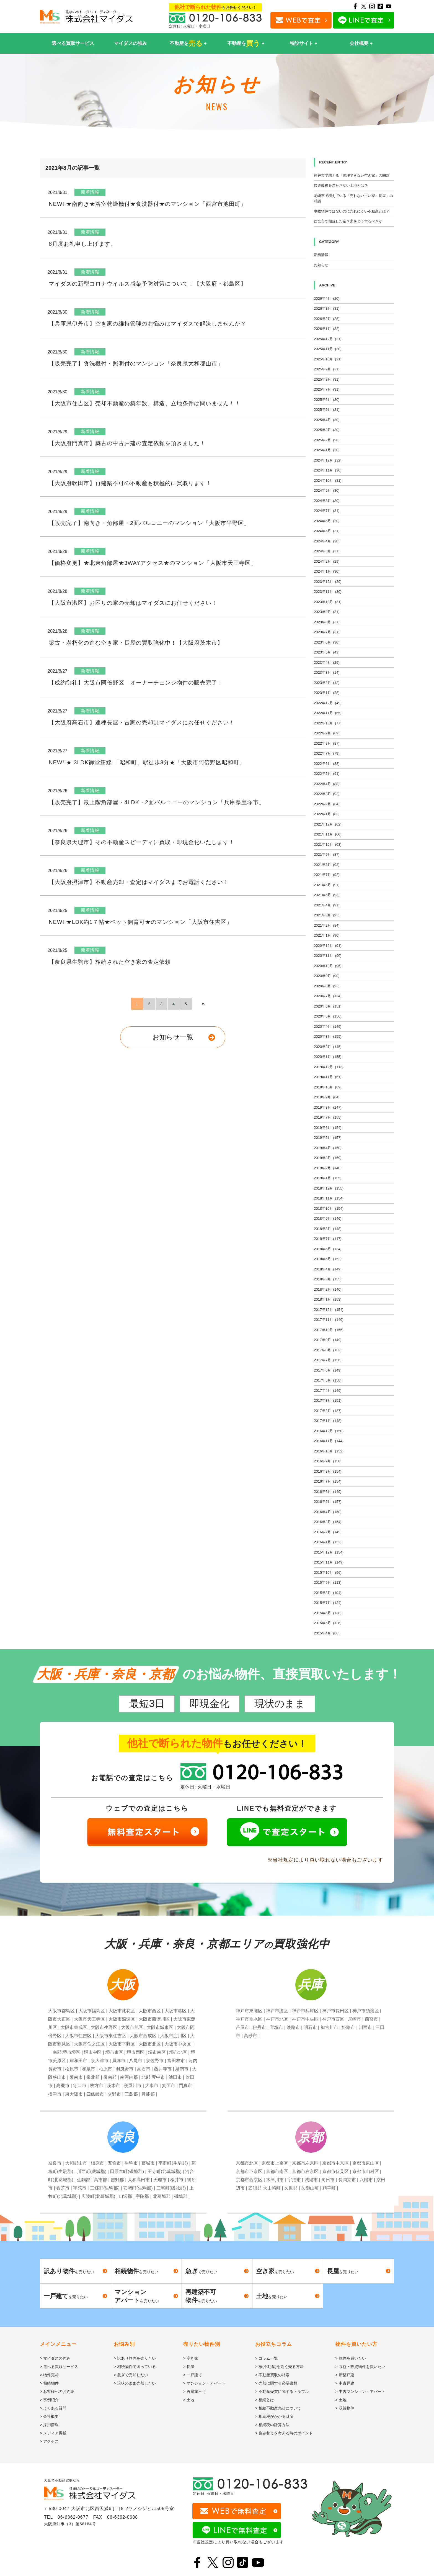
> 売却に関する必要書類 (276, 2383)
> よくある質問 (53, 2408)
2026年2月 (327, 319)
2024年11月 (328, 470)
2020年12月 (328, 946)
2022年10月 (328, 723)
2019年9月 (327, 1097)
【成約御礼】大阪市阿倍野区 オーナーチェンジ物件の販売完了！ (136, 683)
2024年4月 (327, 541)
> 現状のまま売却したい (135, 2383)
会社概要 (359, 43)
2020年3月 (328, 1036)
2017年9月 (328, 1340)
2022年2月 (327, 804)
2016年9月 (328, 1461)
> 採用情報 (49, 2425)
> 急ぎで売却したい (131, 2375)
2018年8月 (328, 1229)
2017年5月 (328, 1380)
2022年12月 (328, 703)
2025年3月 (327, 430)
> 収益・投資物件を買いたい (360, 2366)
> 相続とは (264, 2400)
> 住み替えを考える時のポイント (284, 2433)
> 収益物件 (344, 2408)
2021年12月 (328, 824)
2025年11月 (328, 349)
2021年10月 (328, 844)
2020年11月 (328, 955)
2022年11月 (328, 713)
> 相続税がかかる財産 (274, 2416)
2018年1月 (328, 1299)
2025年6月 (327, 400)
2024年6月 (327, 521)
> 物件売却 (49, 2375)
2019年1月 (328, 1178)
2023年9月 (327, 612)
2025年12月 (328, 339)
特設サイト (301, 43)
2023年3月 (327, 672)
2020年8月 (327, 986)
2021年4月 (327, 905)
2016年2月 (328, 1532)
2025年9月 (327, 369)
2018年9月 (328, 1218)
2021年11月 (328, 834)
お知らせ (321, 265)
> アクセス (49, 2441)
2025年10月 (328, 359)
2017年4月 (328, 1390)
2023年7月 (327, 632)
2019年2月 (328, 1168)
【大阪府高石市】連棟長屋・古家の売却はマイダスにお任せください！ (142, 722)
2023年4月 (327, 662)
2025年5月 (327, 409)
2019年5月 (328, 1138)
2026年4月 (327, 298)
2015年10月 (328, 1572)
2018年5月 (328, 1259)
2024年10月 (328, 480)
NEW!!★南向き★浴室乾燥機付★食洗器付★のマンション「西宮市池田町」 (147, 204)
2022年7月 (327, 753)
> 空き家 (190, 2358)
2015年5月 (328, 1623)
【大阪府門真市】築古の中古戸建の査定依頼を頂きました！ (127, 443)
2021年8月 (327, 865)
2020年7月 (328, 996)
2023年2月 (327, 683)
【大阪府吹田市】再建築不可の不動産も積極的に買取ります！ (130, 483)
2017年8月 (328, 1350)
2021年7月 (327, 875)
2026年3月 (327, 308)
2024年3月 (327, 551)
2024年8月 (327, 501)
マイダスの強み (130, 43)
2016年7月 (328, 1481)
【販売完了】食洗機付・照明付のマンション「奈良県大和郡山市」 (136, 363)
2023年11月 (328, 591)
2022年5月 (327, 773)
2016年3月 (328, 1522)
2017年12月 (328, 1310)
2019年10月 (328, 1087)
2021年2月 (327, 925)
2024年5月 (327, 531)
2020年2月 (328, 1047)
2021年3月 (327, 915)
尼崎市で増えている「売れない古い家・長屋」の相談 (353, 198)
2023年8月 (327, 622)
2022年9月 (327, 733)
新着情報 (321, 255)
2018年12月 (328, 1188)
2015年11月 (328, 1562)
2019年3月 (328, 1158)
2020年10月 (328, 966)
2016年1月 (328, 1542)
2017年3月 (328, 1400)
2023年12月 (328, 582)
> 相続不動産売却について (278, 2408)
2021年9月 (327, 854)
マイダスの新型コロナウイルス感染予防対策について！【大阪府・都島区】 (147, 284)
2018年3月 (328, 1279)
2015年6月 (328, 1613)
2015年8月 (328, 1593)
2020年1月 (328, 1057)
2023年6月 (327, 642)
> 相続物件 (49, 2383)
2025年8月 (327, 379)
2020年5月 (328, 1016)
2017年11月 (328, 1320)
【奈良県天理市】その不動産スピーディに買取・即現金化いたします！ (142, 842)
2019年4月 (328, 1148)
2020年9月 (327, 976)
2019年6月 (328, 1128)
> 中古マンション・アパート (360, 2391)
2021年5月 (327, 895)
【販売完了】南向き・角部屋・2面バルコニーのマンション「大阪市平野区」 (149, 523)
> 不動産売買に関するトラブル (282, 2391)
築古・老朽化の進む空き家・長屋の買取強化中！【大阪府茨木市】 (136, 643)
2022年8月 (327, 743)
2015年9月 (328, 1582)
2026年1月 (327, 329)
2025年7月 (327, 389)
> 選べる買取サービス (59, 2366)
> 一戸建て (192, 2375)
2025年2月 (327, 440)
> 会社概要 (49, 2416)
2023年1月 (327, 693)
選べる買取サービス (73, 43)
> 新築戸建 (344, 2375)
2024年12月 (328, 460)
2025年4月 (327, 420)
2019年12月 (328, 1067)
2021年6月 (327, 885)
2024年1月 (327, 571)
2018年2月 (328, 1289)
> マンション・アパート (204, 2383)
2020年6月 (328, 1006)
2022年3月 (327, 794)
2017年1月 (328, 1421)
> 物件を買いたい (350, 2358)
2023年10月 (328, 602)
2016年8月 (328, 1471)
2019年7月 (328, 1117)
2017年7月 (328, 1360)
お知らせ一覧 (173, 1037)
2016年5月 (328, 1502)
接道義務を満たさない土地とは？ (341, 185)
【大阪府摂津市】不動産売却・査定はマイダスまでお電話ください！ (139, 882)
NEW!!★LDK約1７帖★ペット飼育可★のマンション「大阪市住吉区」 (140, 922)
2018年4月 (328, 1269)
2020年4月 (328, 1026)
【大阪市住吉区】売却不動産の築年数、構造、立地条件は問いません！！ (145, 403)
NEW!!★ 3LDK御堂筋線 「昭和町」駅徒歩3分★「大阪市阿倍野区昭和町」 (147, 762)
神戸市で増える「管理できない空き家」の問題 (351, 175)
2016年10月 (328, 1451)
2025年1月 (327, 450)
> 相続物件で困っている (135, 2366)
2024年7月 (327, 511)
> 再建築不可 (194, 2391)
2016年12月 (328, 1431)
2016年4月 (328, 1512)
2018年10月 (328, 1208)
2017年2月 (328, 1411)
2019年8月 (328, 1107)
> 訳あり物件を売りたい (135, 2358)
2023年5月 (327, 652)
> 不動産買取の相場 (272, 2375)
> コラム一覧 (266, 2358)
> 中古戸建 (344, 2383)
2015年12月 (328, 1552)
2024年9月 (327, 490)
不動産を (186, 43)
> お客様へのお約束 (57, 2391)
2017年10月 (328, 1330)
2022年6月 (327, 764)
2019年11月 (328, 1077)
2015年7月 (328, 1603)
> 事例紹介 (49, 2400)
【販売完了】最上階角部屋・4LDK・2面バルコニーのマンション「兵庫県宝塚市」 (157, 802)
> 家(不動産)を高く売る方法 (279, 2366)
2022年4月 (327, 784)
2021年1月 (327, 935)
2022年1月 (327, 814)
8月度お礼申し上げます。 (82, 244)
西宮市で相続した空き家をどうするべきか (348, 221)
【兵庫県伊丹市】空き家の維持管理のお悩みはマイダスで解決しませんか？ (147, 324)
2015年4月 (327, 1633)
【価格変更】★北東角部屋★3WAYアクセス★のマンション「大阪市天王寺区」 (153, 563)
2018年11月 (328, 1198)
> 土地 (188, 2400)
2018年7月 (328, 1239)
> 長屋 (188, 2366)
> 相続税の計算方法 (272, 2425)
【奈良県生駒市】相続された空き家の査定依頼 (110, 962)
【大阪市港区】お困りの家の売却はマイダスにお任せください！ (133, 603)
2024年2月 (327, 561)
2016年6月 (328, 1492)
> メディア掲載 (53, 2433)
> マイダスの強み (55, 2358)
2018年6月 (328, 1249)
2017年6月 (328, 1370)
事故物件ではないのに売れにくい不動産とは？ (351, 211)
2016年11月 (328, 1441)
